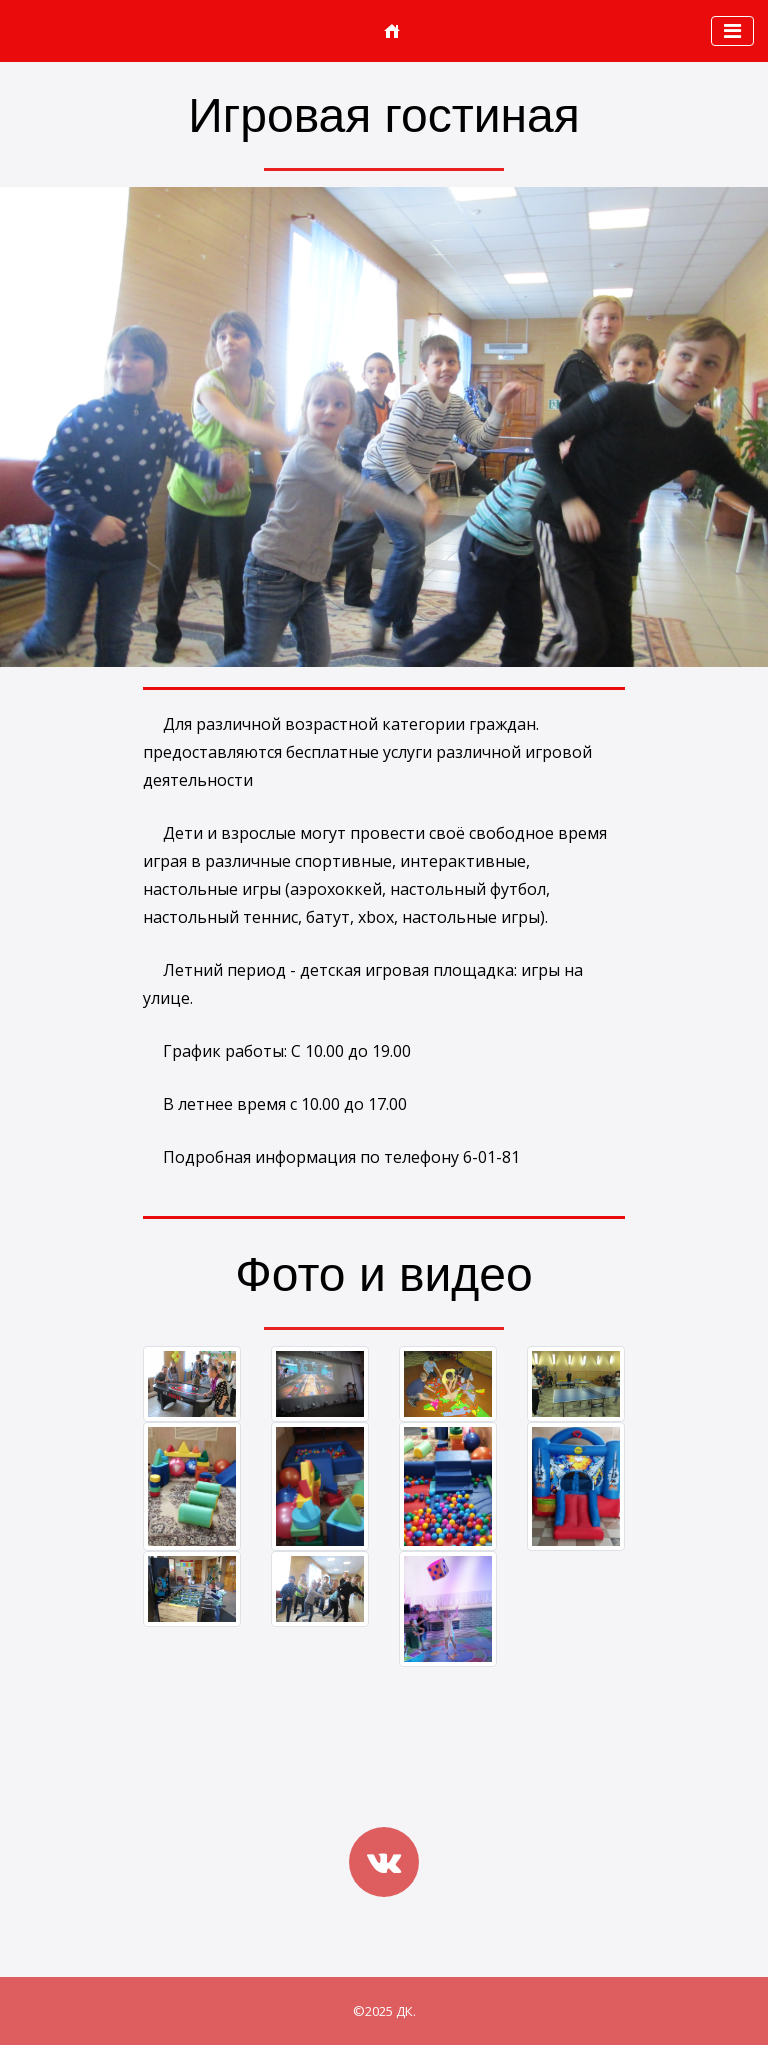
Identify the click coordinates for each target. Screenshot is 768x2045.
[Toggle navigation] (732, 31)
